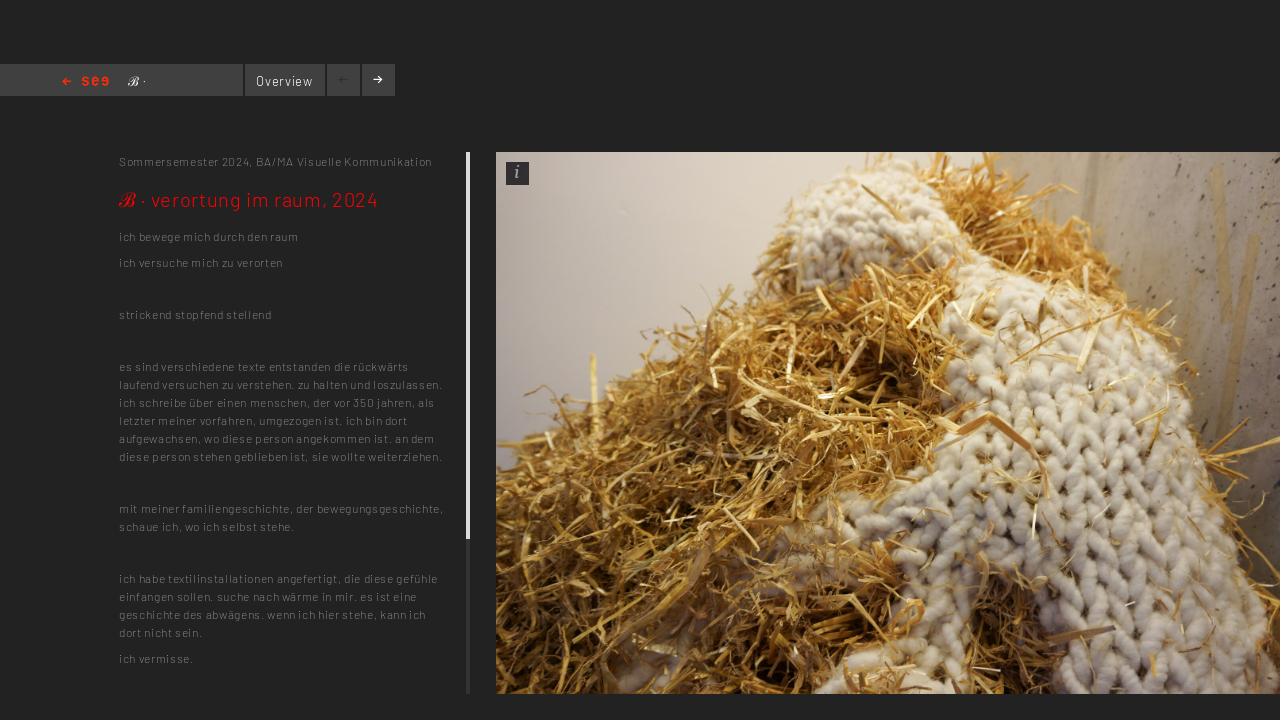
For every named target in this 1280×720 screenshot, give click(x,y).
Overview (284, 81)
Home (85, 82)
